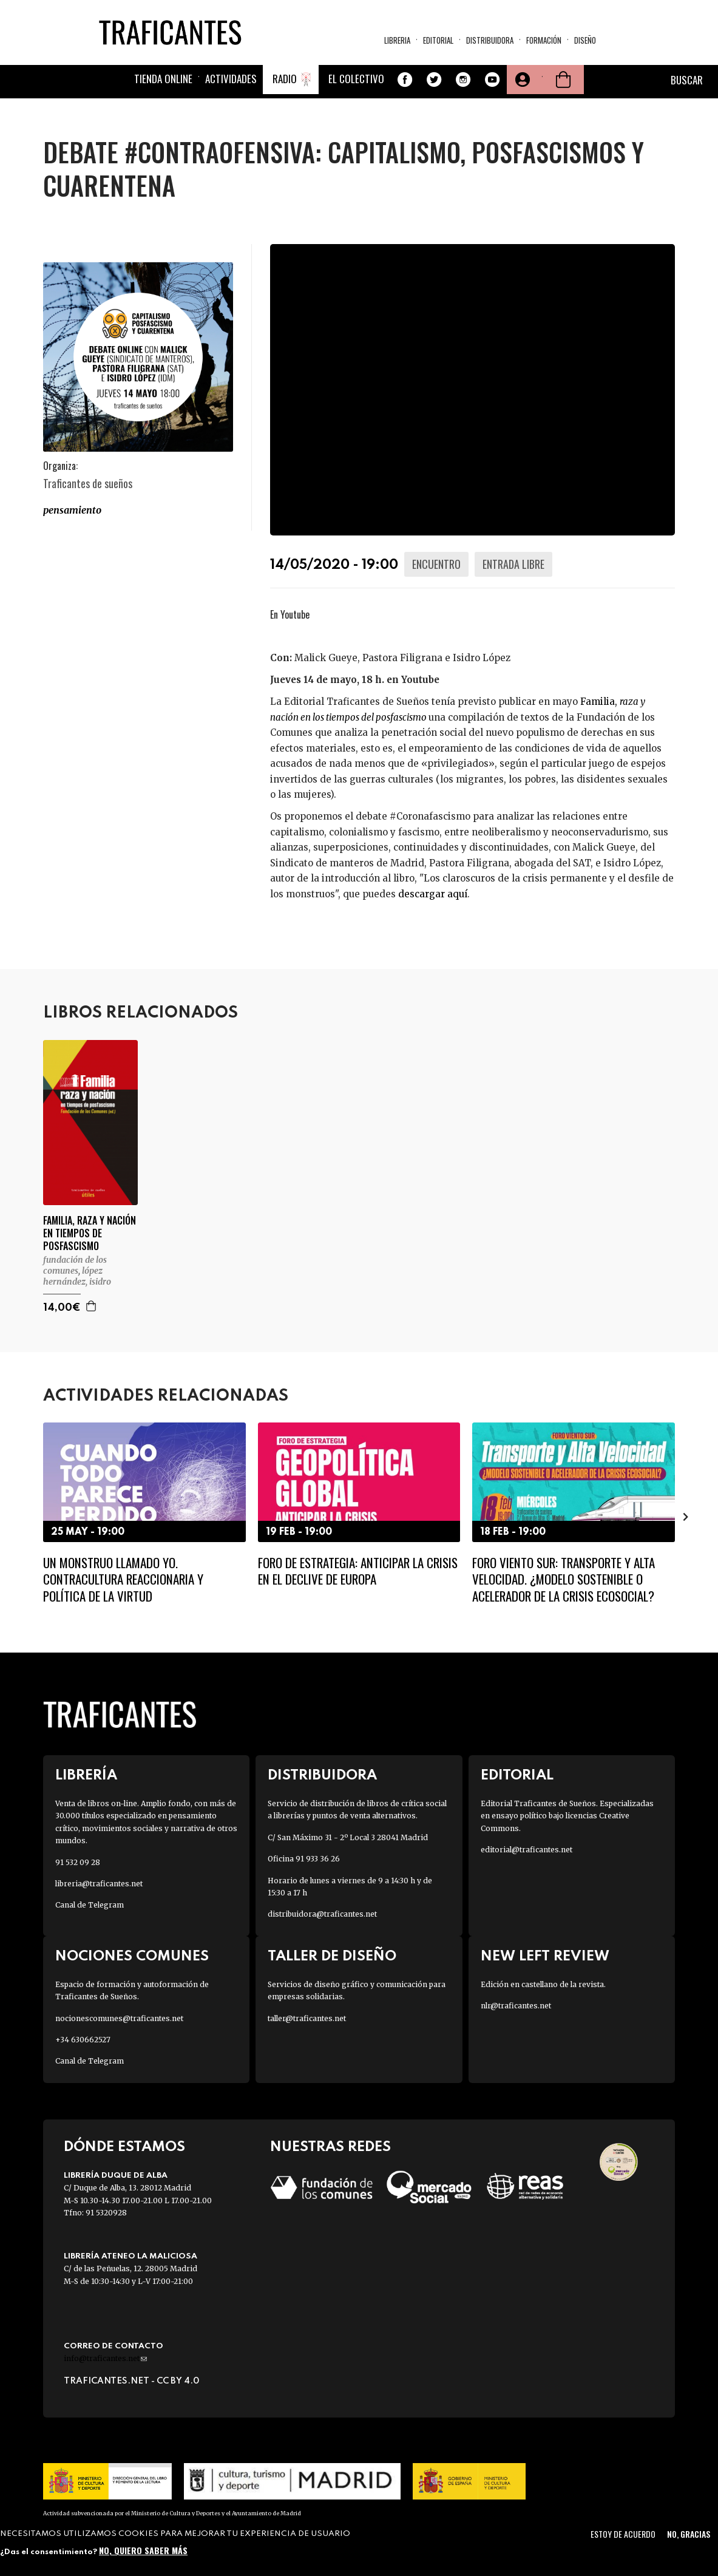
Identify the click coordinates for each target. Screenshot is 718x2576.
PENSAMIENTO (72, 510)
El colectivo (356, 78)
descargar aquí (432, 894)
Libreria (397, 40)
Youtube (492, 79)
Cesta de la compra (563, 79)
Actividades (231, 78)
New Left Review (545, 1956)
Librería (86, 1775)
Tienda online (163, 78)
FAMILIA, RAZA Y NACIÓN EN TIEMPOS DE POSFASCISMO (89, 1233)
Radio (285, 78)
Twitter (434, 79)
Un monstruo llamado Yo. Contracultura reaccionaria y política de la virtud (123, 1579)
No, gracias (688, 2533)
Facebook (404, 79)
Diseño (585, 40)
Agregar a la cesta (91, 1305)
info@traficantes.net (105, 2358)
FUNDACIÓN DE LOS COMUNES (75, 1265)
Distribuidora (489, 40)
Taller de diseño (332, 1956)
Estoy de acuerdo (623, 2533)
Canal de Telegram (89, 1904)
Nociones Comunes (132, 1956)
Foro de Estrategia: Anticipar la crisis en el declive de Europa (358, 1570)
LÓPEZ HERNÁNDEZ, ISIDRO (77, 1276)
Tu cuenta (521, 79)
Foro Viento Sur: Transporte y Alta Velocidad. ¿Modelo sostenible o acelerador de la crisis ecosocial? (563, 1579)
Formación (543, 40)
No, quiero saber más (143, 2550)
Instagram (463, 79)
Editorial (438, 40)
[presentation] (686, 1516)
